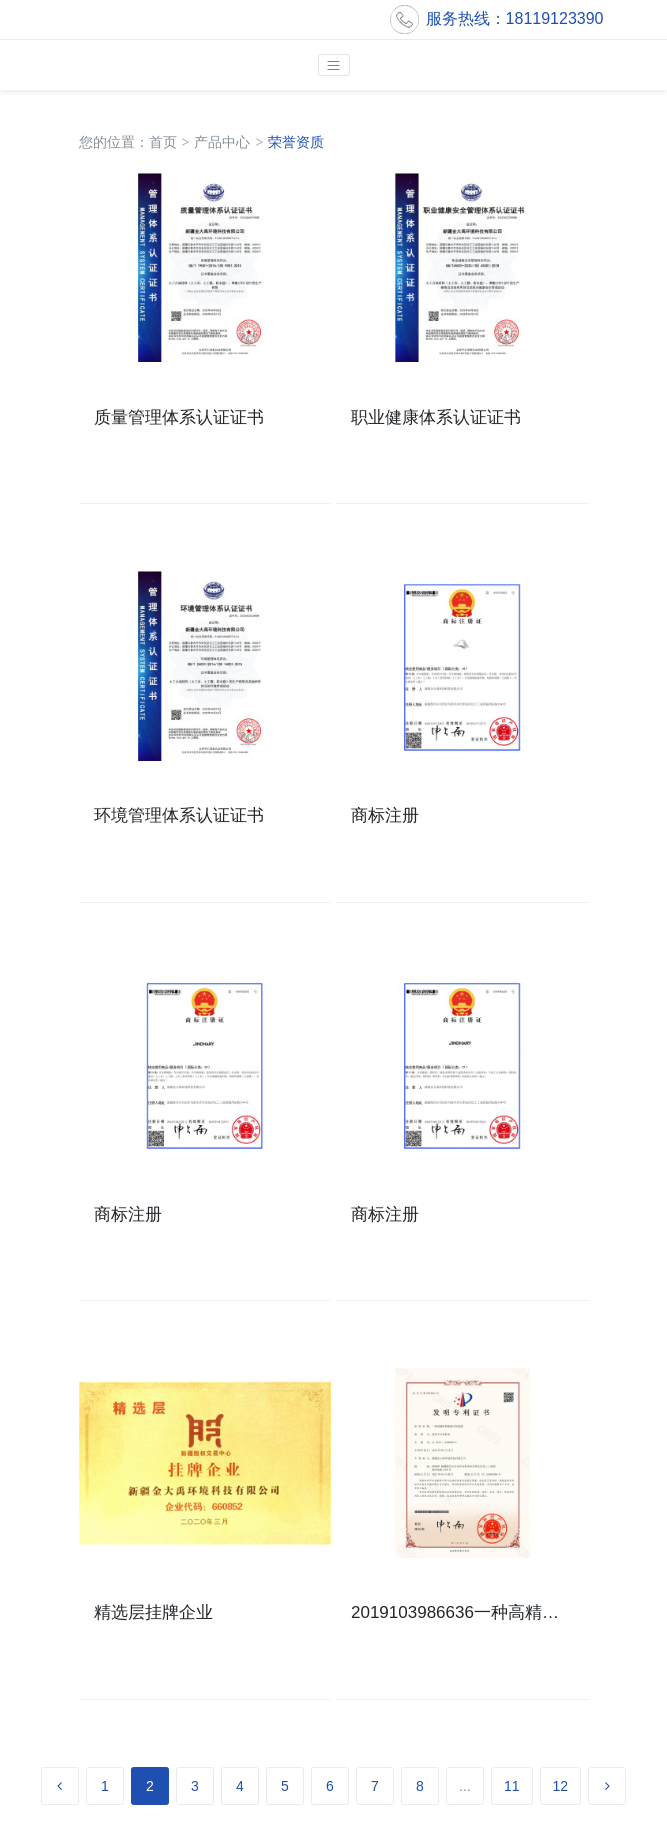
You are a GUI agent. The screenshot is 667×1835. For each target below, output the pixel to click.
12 (561, 1786)
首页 (163, 142)
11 (512, 1786)
